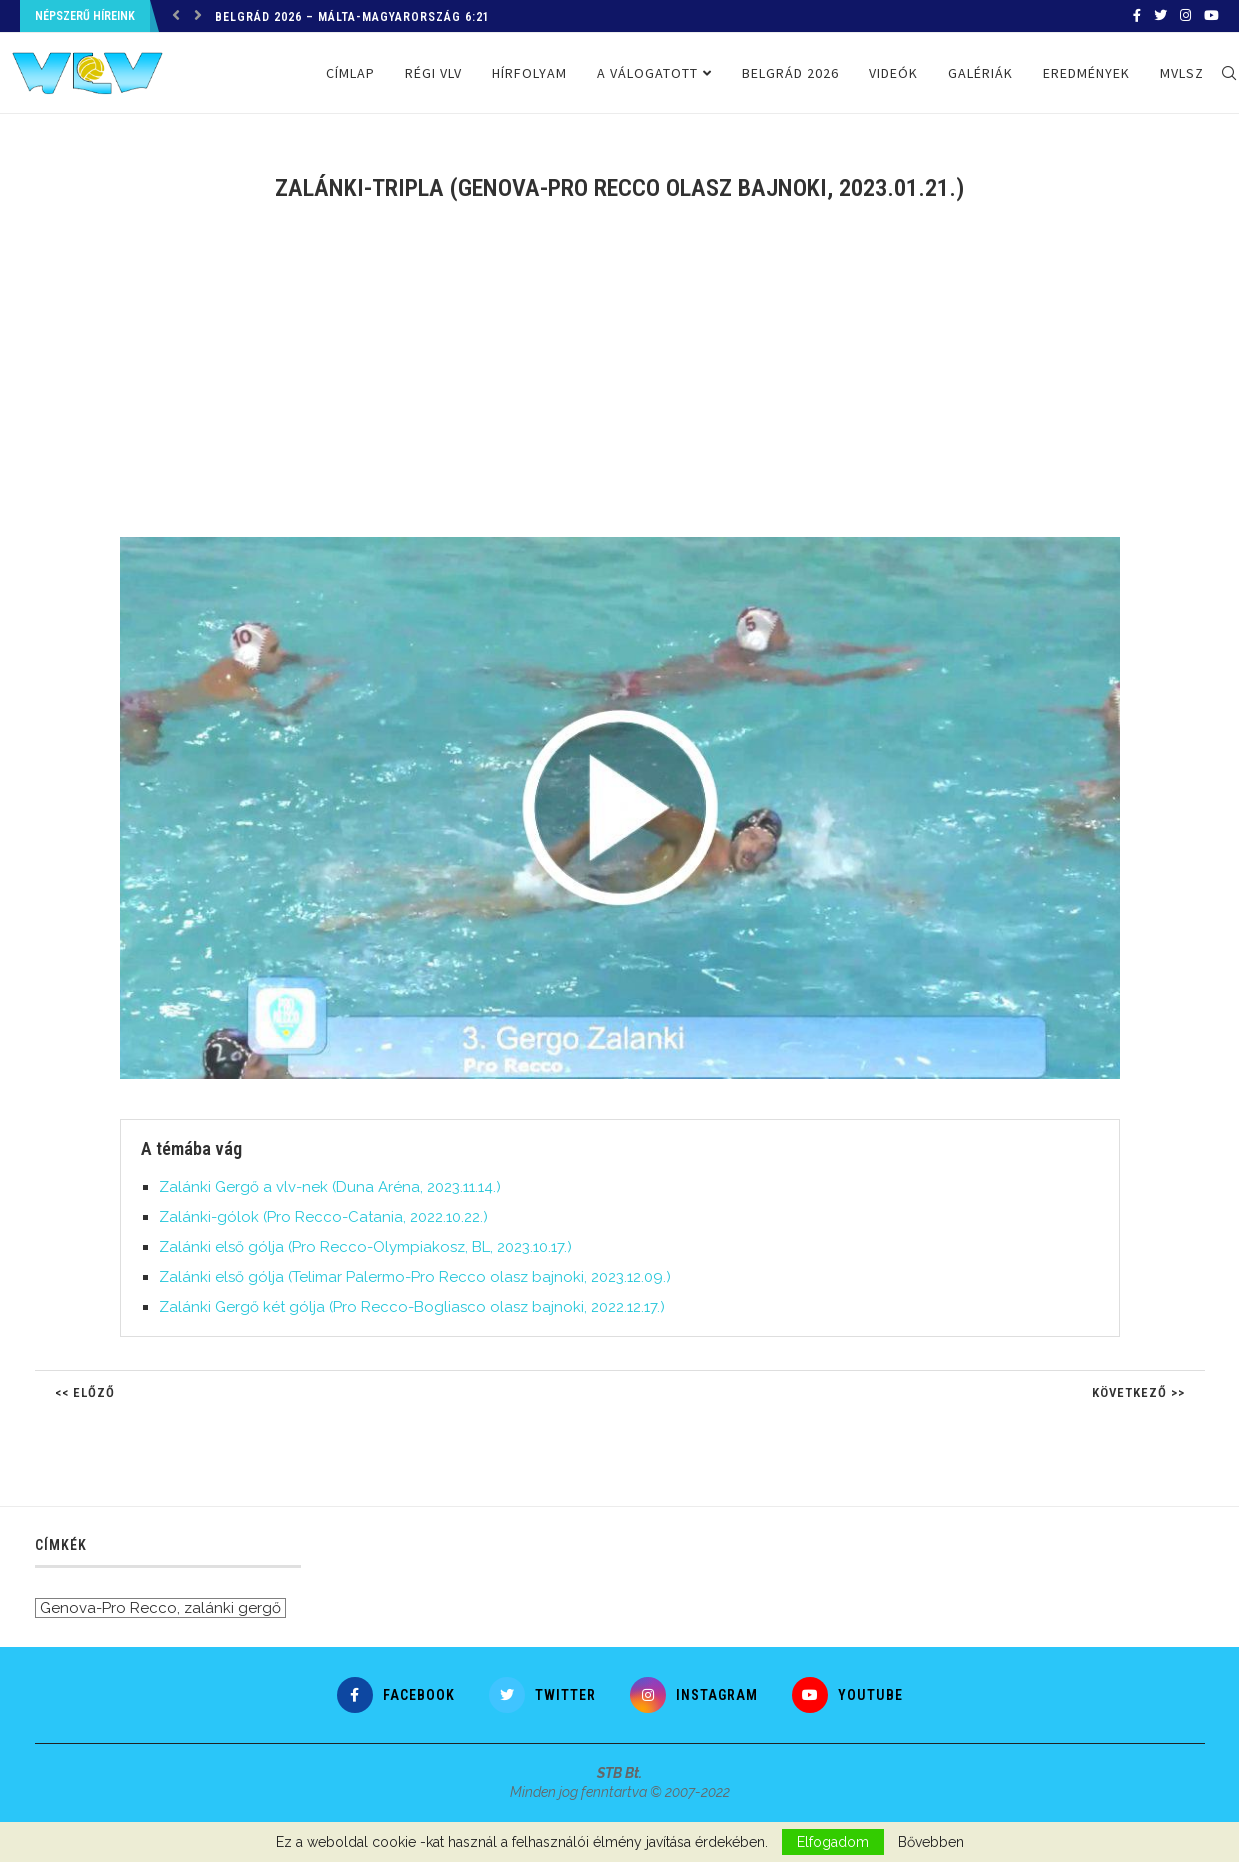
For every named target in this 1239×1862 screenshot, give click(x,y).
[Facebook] (1137, 16)
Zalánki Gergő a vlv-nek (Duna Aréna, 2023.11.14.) (330, 1187)
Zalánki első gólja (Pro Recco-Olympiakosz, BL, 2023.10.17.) (365, 1247)
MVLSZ (1182, 73)
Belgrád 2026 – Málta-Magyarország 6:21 (352, 17)
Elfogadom (833, 1842)
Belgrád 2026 (790, 73)
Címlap (350, 73)
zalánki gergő (232, 1608)
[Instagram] (1185, 16)
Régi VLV (433, 73)
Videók (893, 73)
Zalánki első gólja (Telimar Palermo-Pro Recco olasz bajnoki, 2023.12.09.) (415, 1277)
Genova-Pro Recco (108, 1608)
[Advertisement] (620, 382)
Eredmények (1086, 73)
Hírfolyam (529, 73)
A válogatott (647, 73)
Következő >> (1138, 1392)
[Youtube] (1211, 16)
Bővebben (931, 1842)
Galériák (980, 73)
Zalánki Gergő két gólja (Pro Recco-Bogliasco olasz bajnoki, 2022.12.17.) (412, 1307)
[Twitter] (1160, 16)
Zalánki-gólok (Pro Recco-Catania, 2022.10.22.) (323, 1217)
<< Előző (85, 1392)
